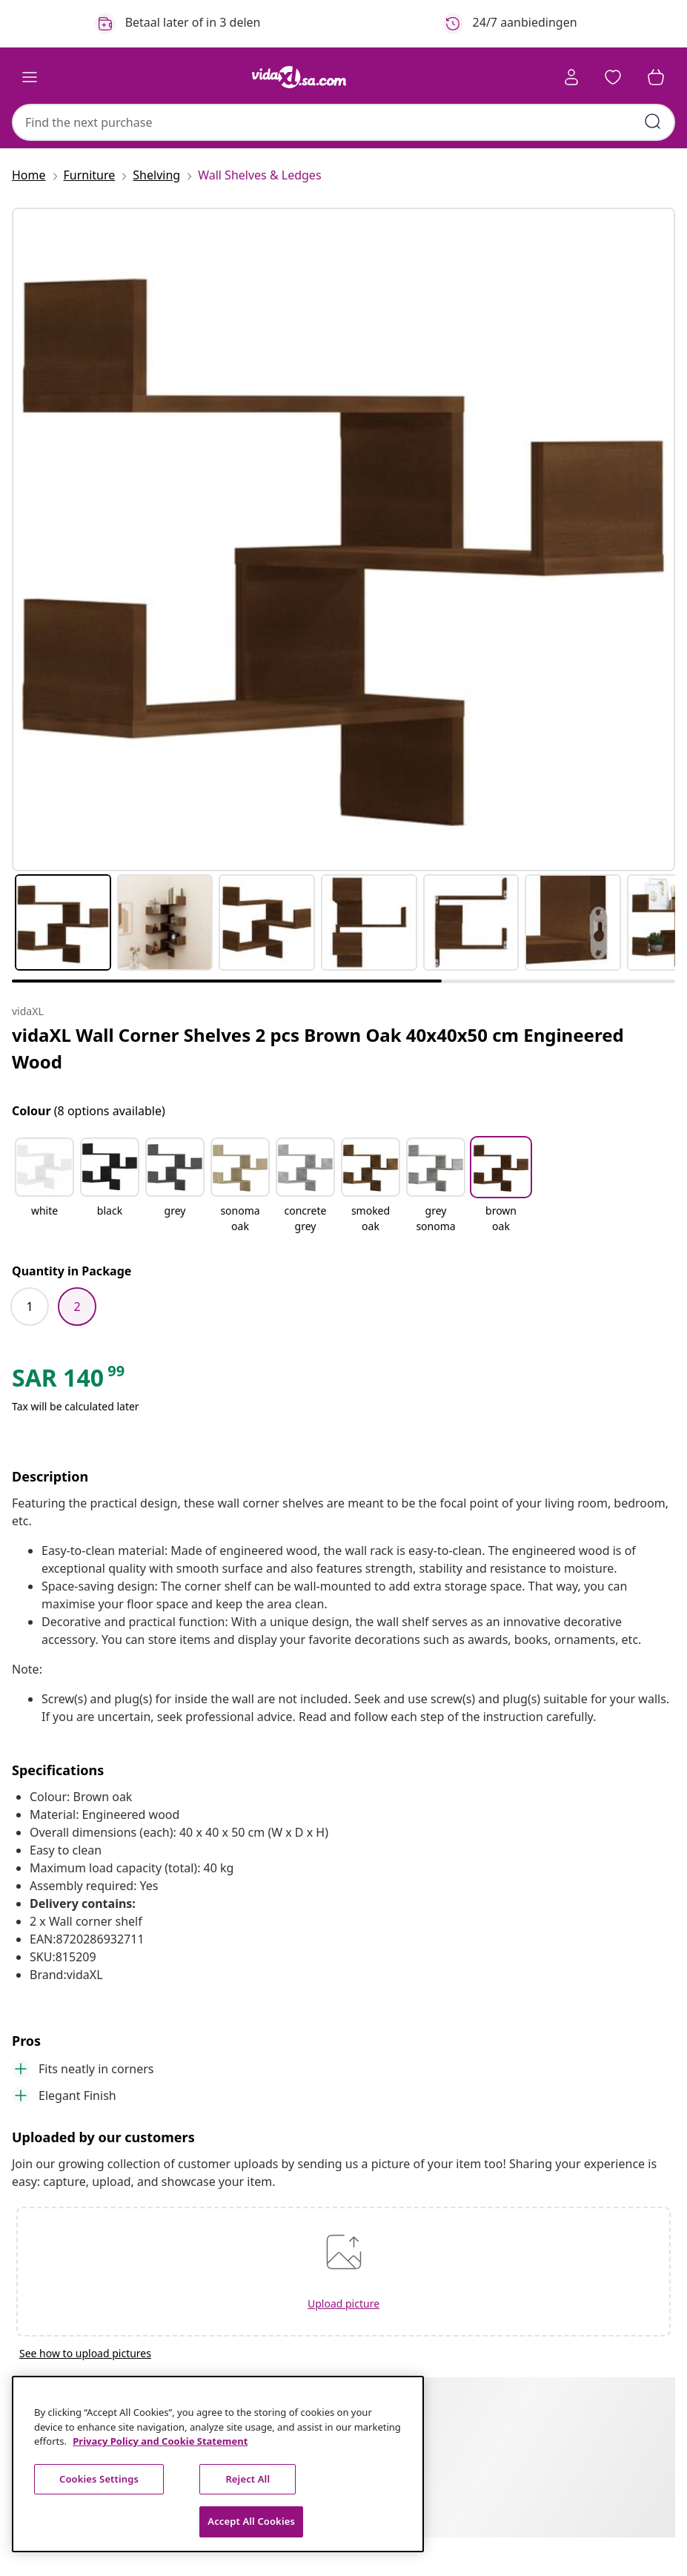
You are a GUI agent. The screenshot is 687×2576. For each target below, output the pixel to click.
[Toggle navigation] (29, 77)
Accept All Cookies (251, 2521)
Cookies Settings (99, 2479)
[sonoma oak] (240, 1217)
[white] (44, 1217)
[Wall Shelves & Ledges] (255, 175)
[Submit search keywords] (653, 121)
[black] (109, 1217)
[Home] (33, 175)
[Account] (571, 77)
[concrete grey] (305, 1217)
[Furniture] (90, 175)
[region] (218, 2464)
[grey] (175, 1217)
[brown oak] (501, 1217)
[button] (613, 77)
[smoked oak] (370, 1217)
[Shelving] (156, 175)
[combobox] (343, 122)
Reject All (247, 2479)
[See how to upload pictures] (343, 2353)
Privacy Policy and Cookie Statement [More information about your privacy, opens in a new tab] (160, 2441)
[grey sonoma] (435, 1217)
